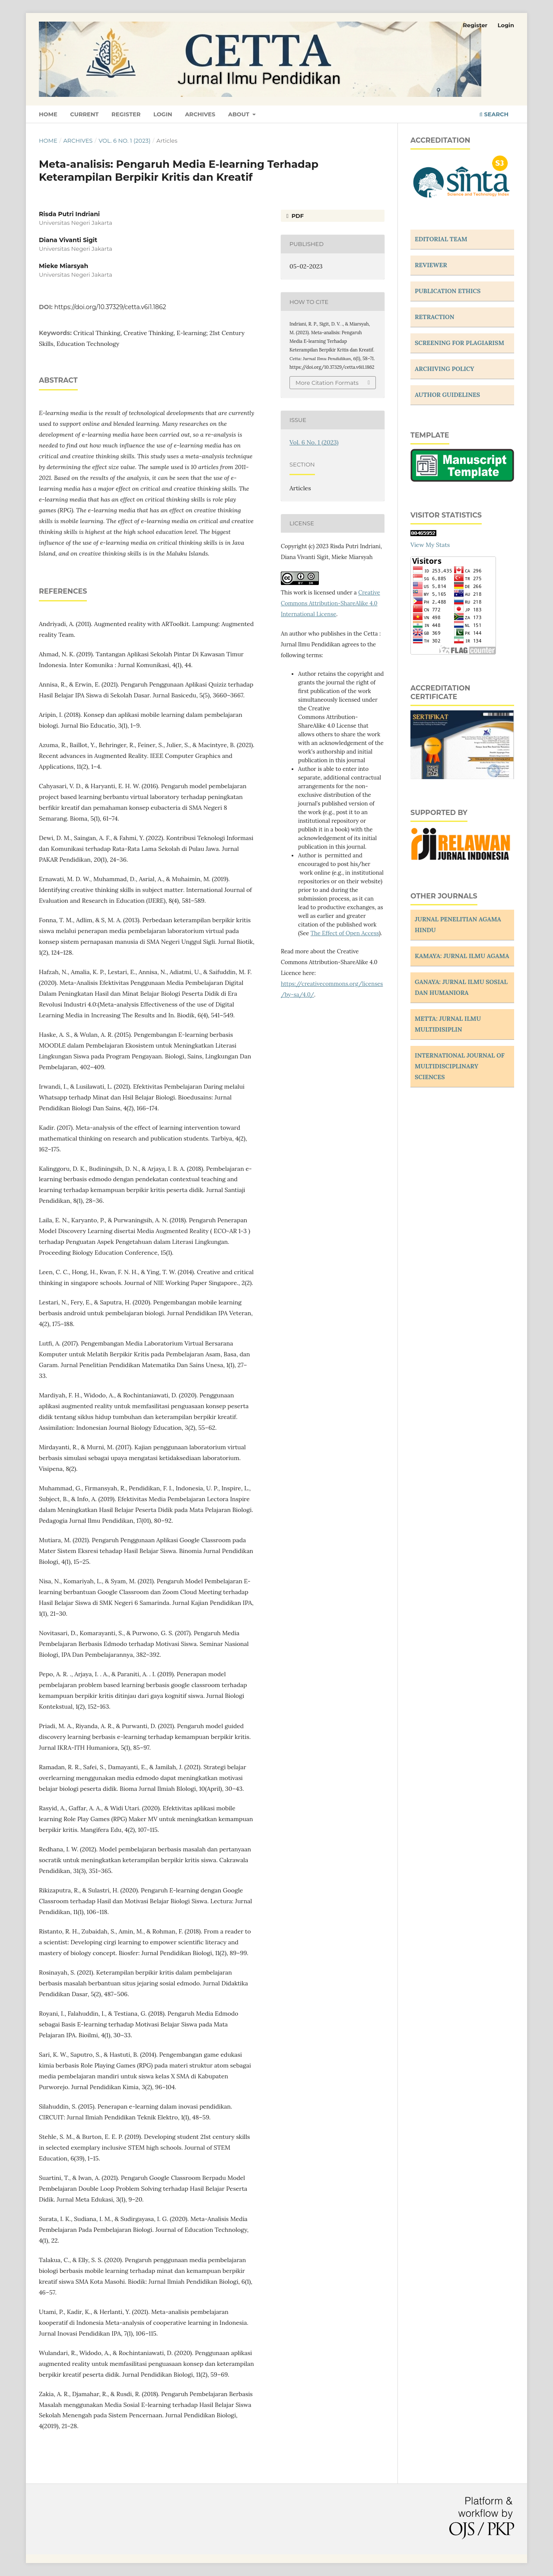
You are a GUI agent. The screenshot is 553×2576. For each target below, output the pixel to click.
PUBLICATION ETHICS (447, 291)
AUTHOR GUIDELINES (447, 395)
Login (162, 114)
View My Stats (430, 545)
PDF (297, 215)
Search (494, 114)
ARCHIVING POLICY (444, 369)
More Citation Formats (327, 382)
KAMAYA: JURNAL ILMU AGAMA (462, 956)
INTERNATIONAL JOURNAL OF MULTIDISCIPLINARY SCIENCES (460, 1066)
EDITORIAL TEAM (441, 239)
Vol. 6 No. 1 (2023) (124, 140)
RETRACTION (434, 317)
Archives (200, 114)
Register (125, 114)
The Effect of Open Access (345, 933)
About (239, 114)
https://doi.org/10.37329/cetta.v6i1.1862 (110, 307)
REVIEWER (431, 265)
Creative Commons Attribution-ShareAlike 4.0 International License (330, 603)
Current (84, 114)
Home (48, 114)
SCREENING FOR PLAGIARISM (459, 343)
